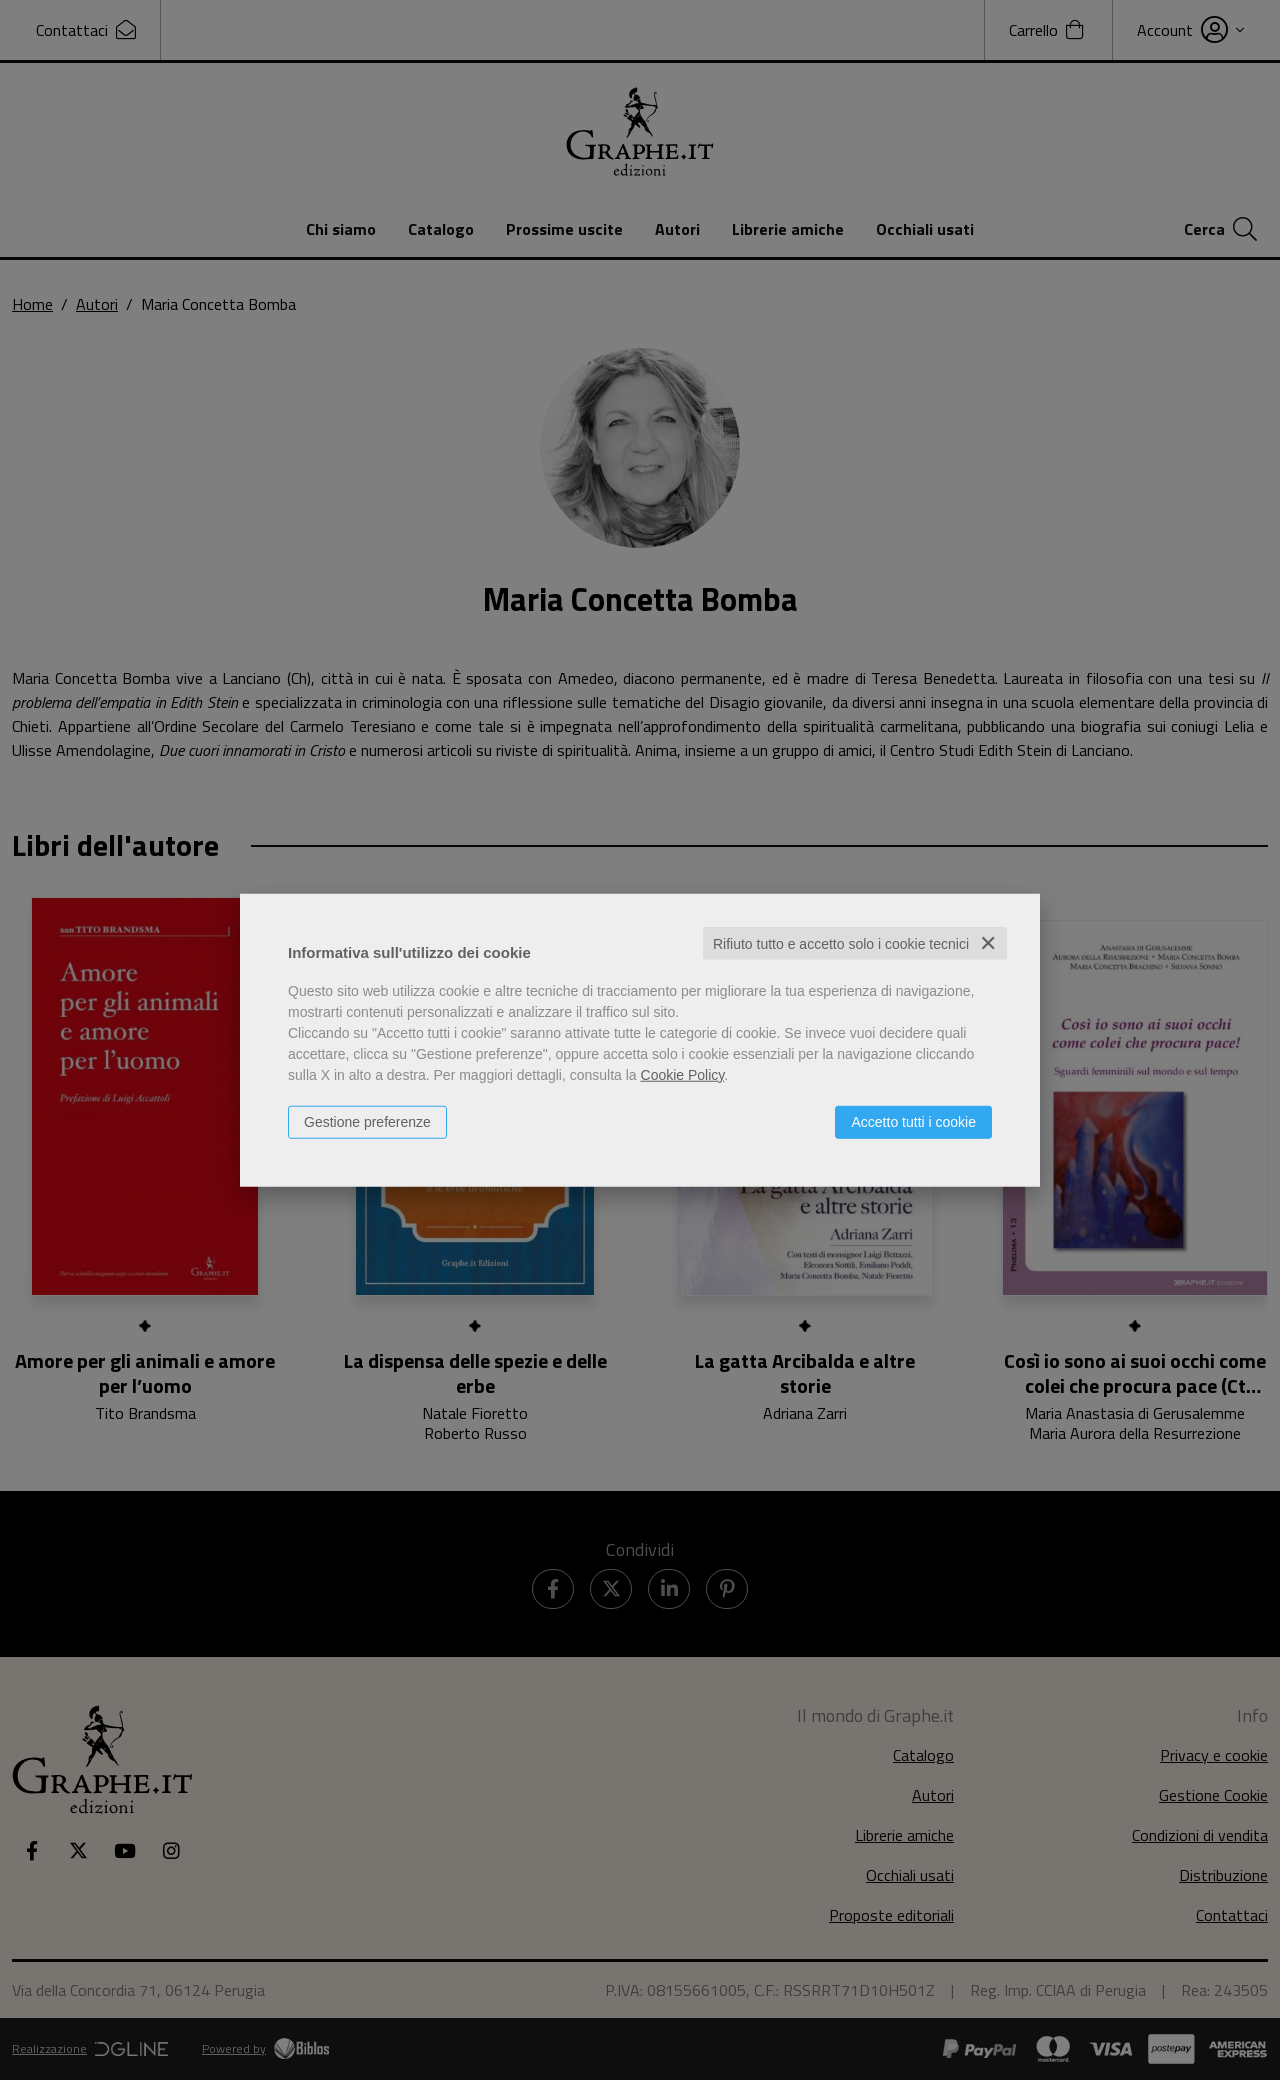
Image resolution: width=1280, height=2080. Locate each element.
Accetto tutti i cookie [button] (913, 1121)
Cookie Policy (683, 1074)
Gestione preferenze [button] (367, 1121)
